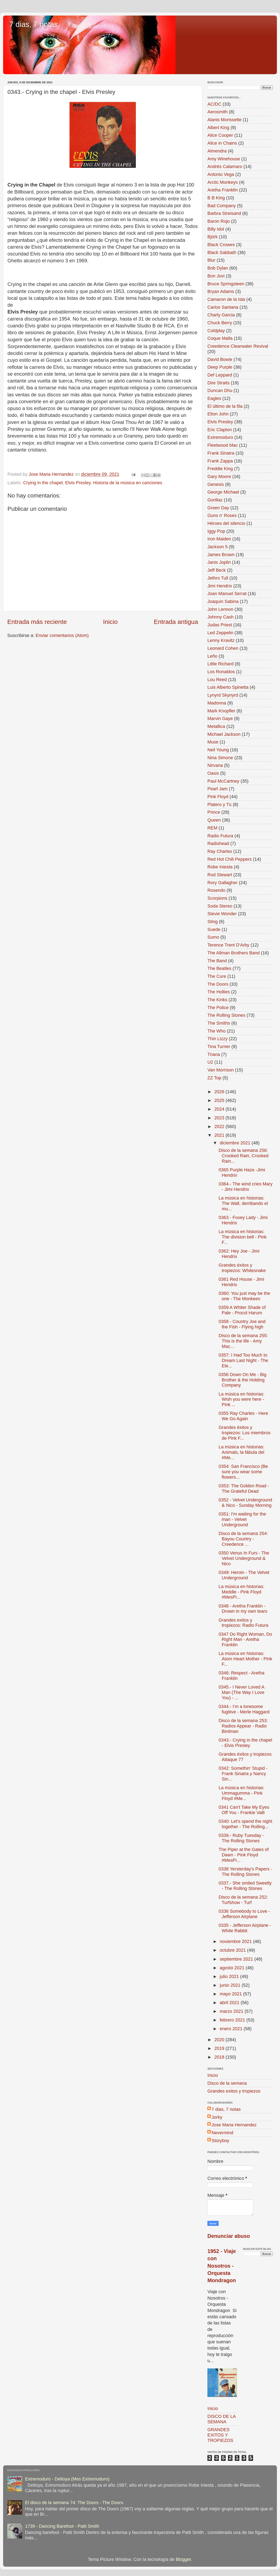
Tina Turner (218, 1046)
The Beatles (219, 968)
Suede (213, 929)
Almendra (216, 151)
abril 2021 (230, 2002)
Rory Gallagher (222, 882)
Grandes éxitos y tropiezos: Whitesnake (242, 1268)
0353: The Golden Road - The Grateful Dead (244, 1488)
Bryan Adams (220, 291)
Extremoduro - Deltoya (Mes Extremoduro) (67, 2479)
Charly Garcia (221, 314)
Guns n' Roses (222, 515)
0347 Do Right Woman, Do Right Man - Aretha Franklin (245, 1640)
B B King (216, 197)
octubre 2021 (233, 1950)
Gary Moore (219, 476)
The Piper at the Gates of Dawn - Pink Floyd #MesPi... (244, 1855)
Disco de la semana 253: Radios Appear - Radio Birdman (243, 1726)
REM (212, 827)
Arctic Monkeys (222, 182)
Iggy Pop (216, 531)
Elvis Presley (78, 482)
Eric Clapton (219, 429)
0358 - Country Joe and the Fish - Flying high (242, 1324)
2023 (219, 1117)
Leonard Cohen (222, 648)
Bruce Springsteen (225, 283)
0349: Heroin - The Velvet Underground (244, 1575)
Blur (211, 260)
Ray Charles (219, 851)
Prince (213, 812)
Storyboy (220, 2140)
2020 (219, 2039)
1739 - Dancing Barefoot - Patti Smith (62, 2526)
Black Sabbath (221, 252)
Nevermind (222, 2132)
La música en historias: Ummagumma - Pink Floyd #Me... (241, 1793)
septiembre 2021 (237, 1959)
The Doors (217, 984)
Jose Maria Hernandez (234, 2124)
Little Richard (220, 663)
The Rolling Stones (226, 1015)
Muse (212, 741)
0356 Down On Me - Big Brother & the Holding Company (242, 1380)
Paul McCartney (223, 781)
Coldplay (216, 330)
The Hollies (218, 991)
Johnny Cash (220, 617)
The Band (217, 960)
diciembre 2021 (236, 1142)
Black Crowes (221, 244)
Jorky (217, 2117)
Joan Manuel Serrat (226, 593)
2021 (219, 1135)
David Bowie (219, 359)
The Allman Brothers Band (233, 952)
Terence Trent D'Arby (228, 945)
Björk (212, 236)
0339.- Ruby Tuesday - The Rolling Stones (241, 1838)
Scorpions (217, 898)
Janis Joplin (219, 562)
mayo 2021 (231, 1993)
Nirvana (215, 765)
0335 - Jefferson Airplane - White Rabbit (245, 1928)
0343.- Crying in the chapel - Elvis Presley (245, 1742)
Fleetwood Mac (222, 445)
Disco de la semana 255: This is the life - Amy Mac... (243, 1341)
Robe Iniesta (220, 866)
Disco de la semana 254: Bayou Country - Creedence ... (243, 1539)
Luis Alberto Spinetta (227, 687)
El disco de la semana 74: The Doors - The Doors (74, 2502)
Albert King (218, 127)
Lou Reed (217, 679)
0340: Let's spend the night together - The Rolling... (245, 1824)
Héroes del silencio (226, 523)
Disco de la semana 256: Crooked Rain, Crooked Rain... (244, 1156)
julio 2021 (230, 1976)
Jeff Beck (216, 570)
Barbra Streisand (224, 213)
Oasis (213, 773)
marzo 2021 (232, 2011)
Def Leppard (219, 375)
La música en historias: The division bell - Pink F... (243, 1237)
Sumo (213, 937)
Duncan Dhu (219, 390)
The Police (218, 1007)
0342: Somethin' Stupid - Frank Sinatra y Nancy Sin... (243, 1774)
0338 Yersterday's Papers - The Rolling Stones (245, 1871)
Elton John (218, 413)
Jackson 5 (217, 546)
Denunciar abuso (228, 2236)
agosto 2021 (233, 1967)
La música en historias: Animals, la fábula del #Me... (241, 1452)
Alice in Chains (222, 143)
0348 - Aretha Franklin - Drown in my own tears (243, 1608)
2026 (219, 1091)
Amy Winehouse (223, 158)
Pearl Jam (217, 788)
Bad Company (221, 205)
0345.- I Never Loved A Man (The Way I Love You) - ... (241, 1692)
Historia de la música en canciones (127, 482)
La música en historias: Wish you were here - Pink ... (241, 1399)
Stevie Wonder (222, 913)
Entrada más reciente (37, 621)
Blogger (183, 2559)
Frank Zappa (220, 461)
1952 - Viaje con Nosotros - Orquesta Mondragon (221, 2265)
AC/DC (214, 104)
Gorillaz (215, 499)
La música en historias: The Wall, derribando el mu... (243, 1203)
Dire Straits (218, 382)
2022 (219, 1126)
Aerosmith (217, 111)
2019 (219, 2048)
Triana (213, 1054)
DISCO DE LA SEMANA (221, 2419)
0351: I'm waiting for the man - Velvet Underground (242, 1519)
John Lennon (220, 609)
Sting (212, 921)
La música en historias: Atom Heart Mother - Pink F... (245, 1659)
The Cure (216, 976)
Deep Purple (219, 367)
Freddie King (220, 468)
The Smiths (218, 1023)
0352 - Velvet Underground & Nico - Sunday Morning (245, 1502)
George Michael (223, 492)
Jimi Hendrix (219, 585)
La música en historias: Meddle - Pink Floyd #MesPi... (241, 1592)
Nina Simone (220, 757)
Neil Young (218, 749)
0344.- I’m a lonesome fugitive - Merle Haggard (244, 1709)
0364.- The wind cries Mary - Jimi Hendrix (246, 1186)
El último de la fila (224, 406)
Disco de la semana (227, 2083)
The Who (216, 1031)
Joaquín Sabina (223, 601)
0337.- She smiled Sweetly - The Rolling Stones (245, 1885)
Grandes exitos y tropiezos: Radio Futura (243, 1622)
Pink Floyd (217, 796)
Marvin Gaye (220, 718)
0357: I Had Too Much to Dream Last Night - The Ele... (243, 1360)
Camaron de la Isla (226, 299)
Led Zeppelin (220, 632)
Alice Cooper (220, 135)
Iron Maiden (219, 538)
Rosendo (216, 890)
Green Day (218, 507)
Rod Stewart (219, 874)
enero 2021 (231, 2028)
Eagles (214, 398)
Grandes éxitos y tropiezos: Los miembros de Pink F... (244, 1433)
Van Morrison (220, 1070)
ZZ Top (214, 1077)
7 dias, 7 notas (33, 24)
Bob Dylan (217, 268)
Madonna (216, 703)
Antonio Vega (220, 174)
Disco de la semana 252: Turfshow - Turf (243, 1899)
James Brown (221, 554)
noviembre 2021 (236, 1941)
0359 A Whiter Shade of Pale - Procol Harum (242, 1310)
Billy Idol (215, 229)
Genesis (215, 484)
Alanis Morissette (224, 119)
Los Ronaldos (221, 671)
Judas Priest (219, 624)
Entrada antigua (176, 621)
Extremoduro (220, 437)
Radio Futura (220, 835)
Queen (214, 820)
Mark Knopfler (221, 710)
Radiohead (218, 843)
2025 (219, 1100)
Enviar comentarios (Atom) (62, 635)
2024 (219, 1109)
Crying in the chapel (43, 482)
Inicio (110, 621)
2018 (219, 2057)
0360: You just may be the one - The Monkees (244, 1296)
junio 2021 (231, 1985)
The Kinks (217, 999)
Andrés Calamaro (224, 166)
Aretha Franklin (222, 189)
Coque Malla (220, 338)
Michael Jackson (224, 734)
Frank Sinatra (220, 453)
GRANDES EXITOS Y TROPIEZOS (220, 2435)
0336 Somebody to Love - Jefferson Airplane (244, 1914)
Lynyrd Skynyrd (222, 695)
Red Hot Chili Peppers (229, 859)
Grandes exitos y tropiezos (234, 2091)
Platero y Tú (219, 804)
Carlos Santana (222, 307)
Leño (212, 656)
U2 (210, 1062)
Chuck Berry (219, 322)
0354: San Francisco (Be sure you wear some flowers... (243, 1472)
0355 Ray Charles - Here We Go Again (243, 1416)
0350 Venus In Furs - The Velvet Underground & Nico (244, 1558)
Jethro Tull (217, 578)
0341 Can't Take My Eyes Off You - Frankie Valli (244, 1810)
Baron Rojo (218, 221)
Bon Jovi (216, 275)
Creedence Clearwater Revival (237, 346)
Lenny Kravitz (221, 640)
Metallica (216, 726)
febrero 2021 (233, 2020)
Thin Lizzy (217, 1038)
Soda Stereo (219, 906)
